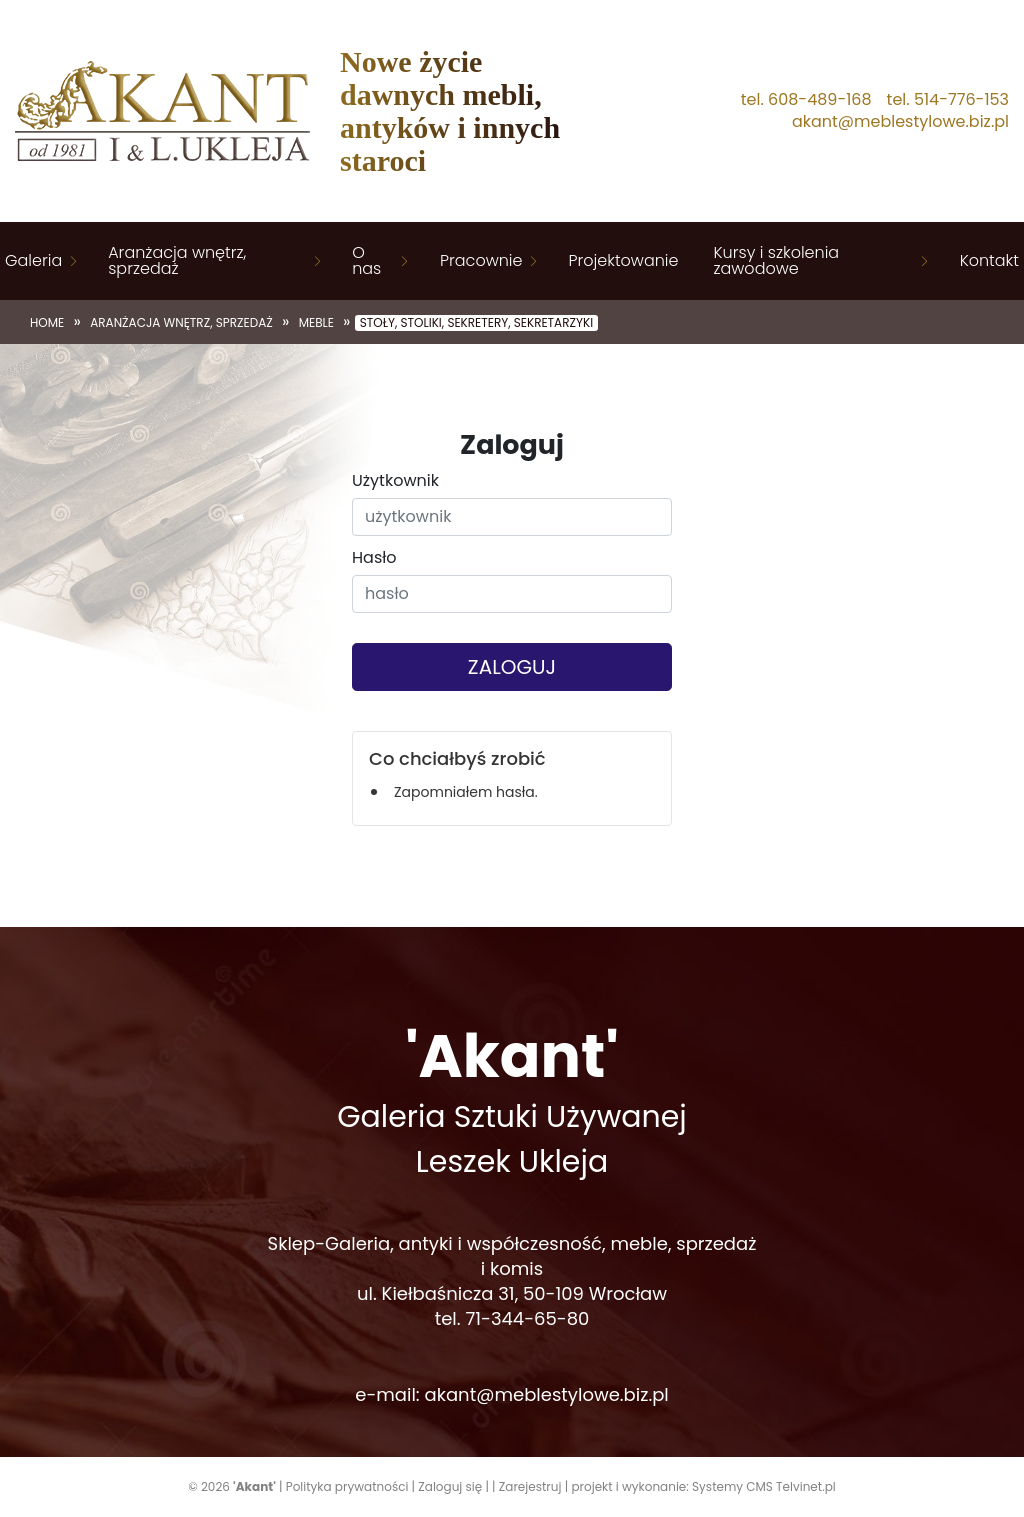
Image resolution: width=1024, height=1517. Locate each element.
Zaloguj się (450, 1486)
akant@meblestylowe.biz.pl (900, 122)
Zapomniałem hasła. (466, 792)
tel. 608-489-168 (806, 100)
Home (47, 323)
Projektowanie (623, 260)
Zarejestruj (530, 1486)
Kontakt (989, 260)
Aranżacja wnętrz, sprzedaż (177, 260)
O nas (366, 260)
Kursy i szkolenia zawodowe (776, 260)
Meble (316, 323)
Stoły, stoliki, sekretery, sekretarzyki (476, 323)
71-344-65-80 (527, 1318)
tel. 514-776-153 (948, 100)
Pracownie (481, 260)
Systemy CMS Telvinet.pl (764, 1486)
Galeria (33, 260)
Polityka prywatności (347, 1486)
